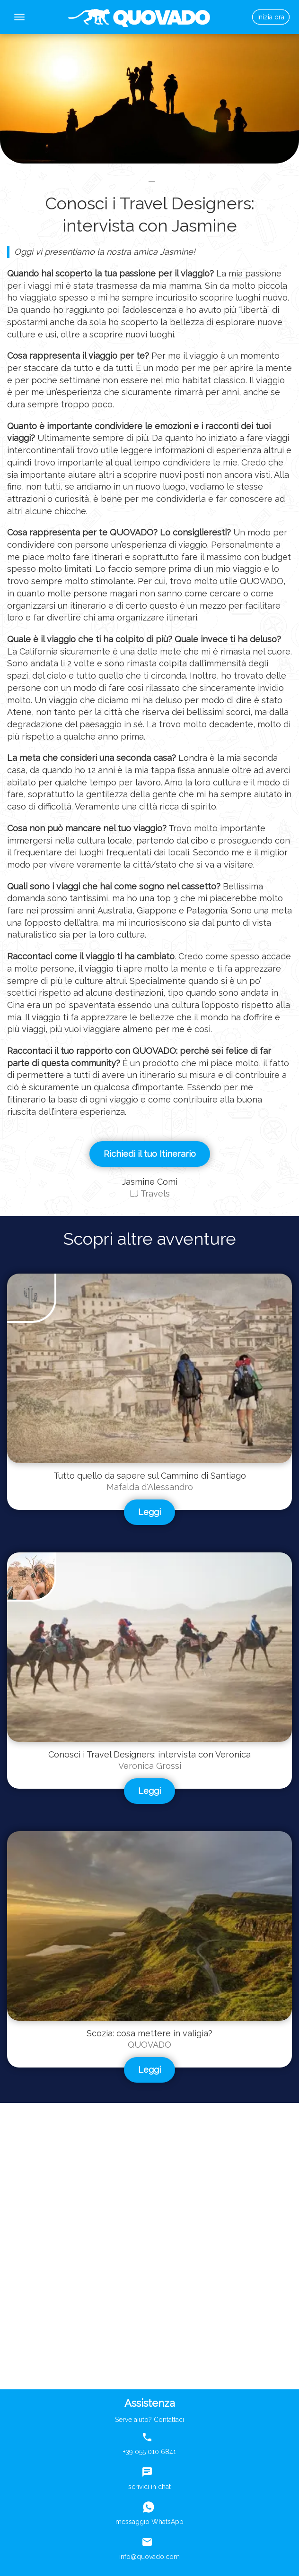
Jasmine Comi (149, 1182)
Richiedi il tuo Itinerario (150, 1154)
